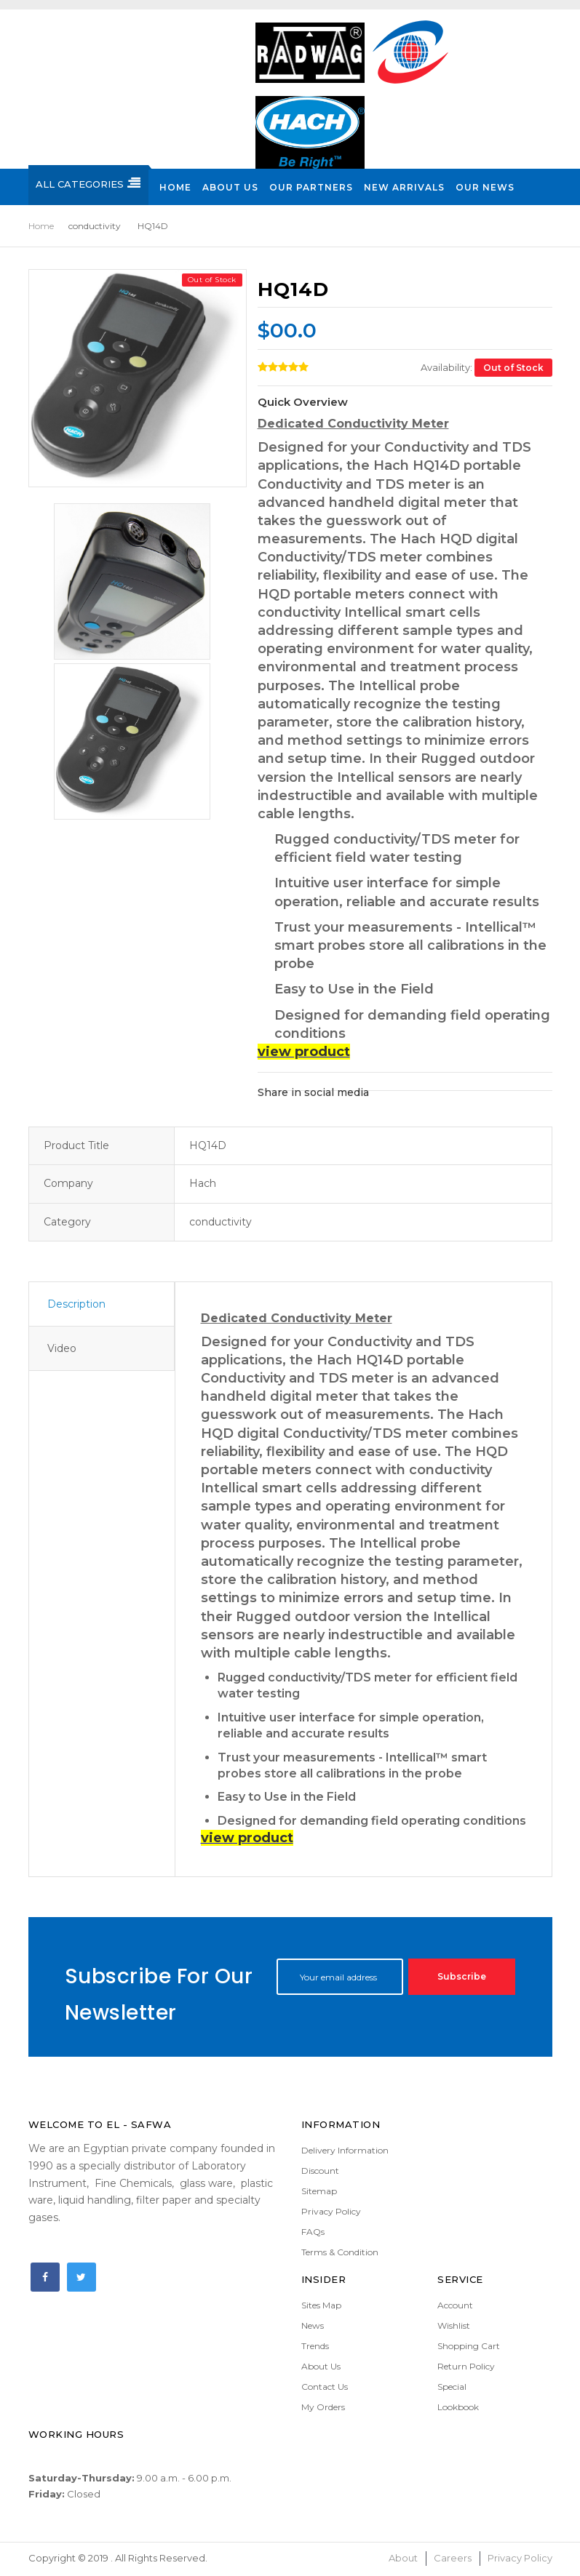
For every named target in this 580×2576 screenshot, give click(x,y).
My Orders (323, 2406)
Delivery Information (345, 2150)
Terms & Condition (339, 2252)
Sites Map (321, 2305)
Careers (453, 2558)
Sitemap (319, 2190)
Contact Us (324, 2386)
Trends (315, 2345)
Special (451, 2386)
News (312, 2325)
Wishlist (453, 2325)
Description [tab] (76, 1304)
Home (41, 225)
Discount (320, 2170)
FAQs (313, 2231)
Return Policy (466, 2366)
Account (455, 2305)
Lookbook (458, 2406)
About (403, 2558)
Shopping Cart (468, 2345)
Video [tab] (61, 1348)
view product (304, 1052)
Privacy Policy (331, 2211)
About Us (321, 2366)
